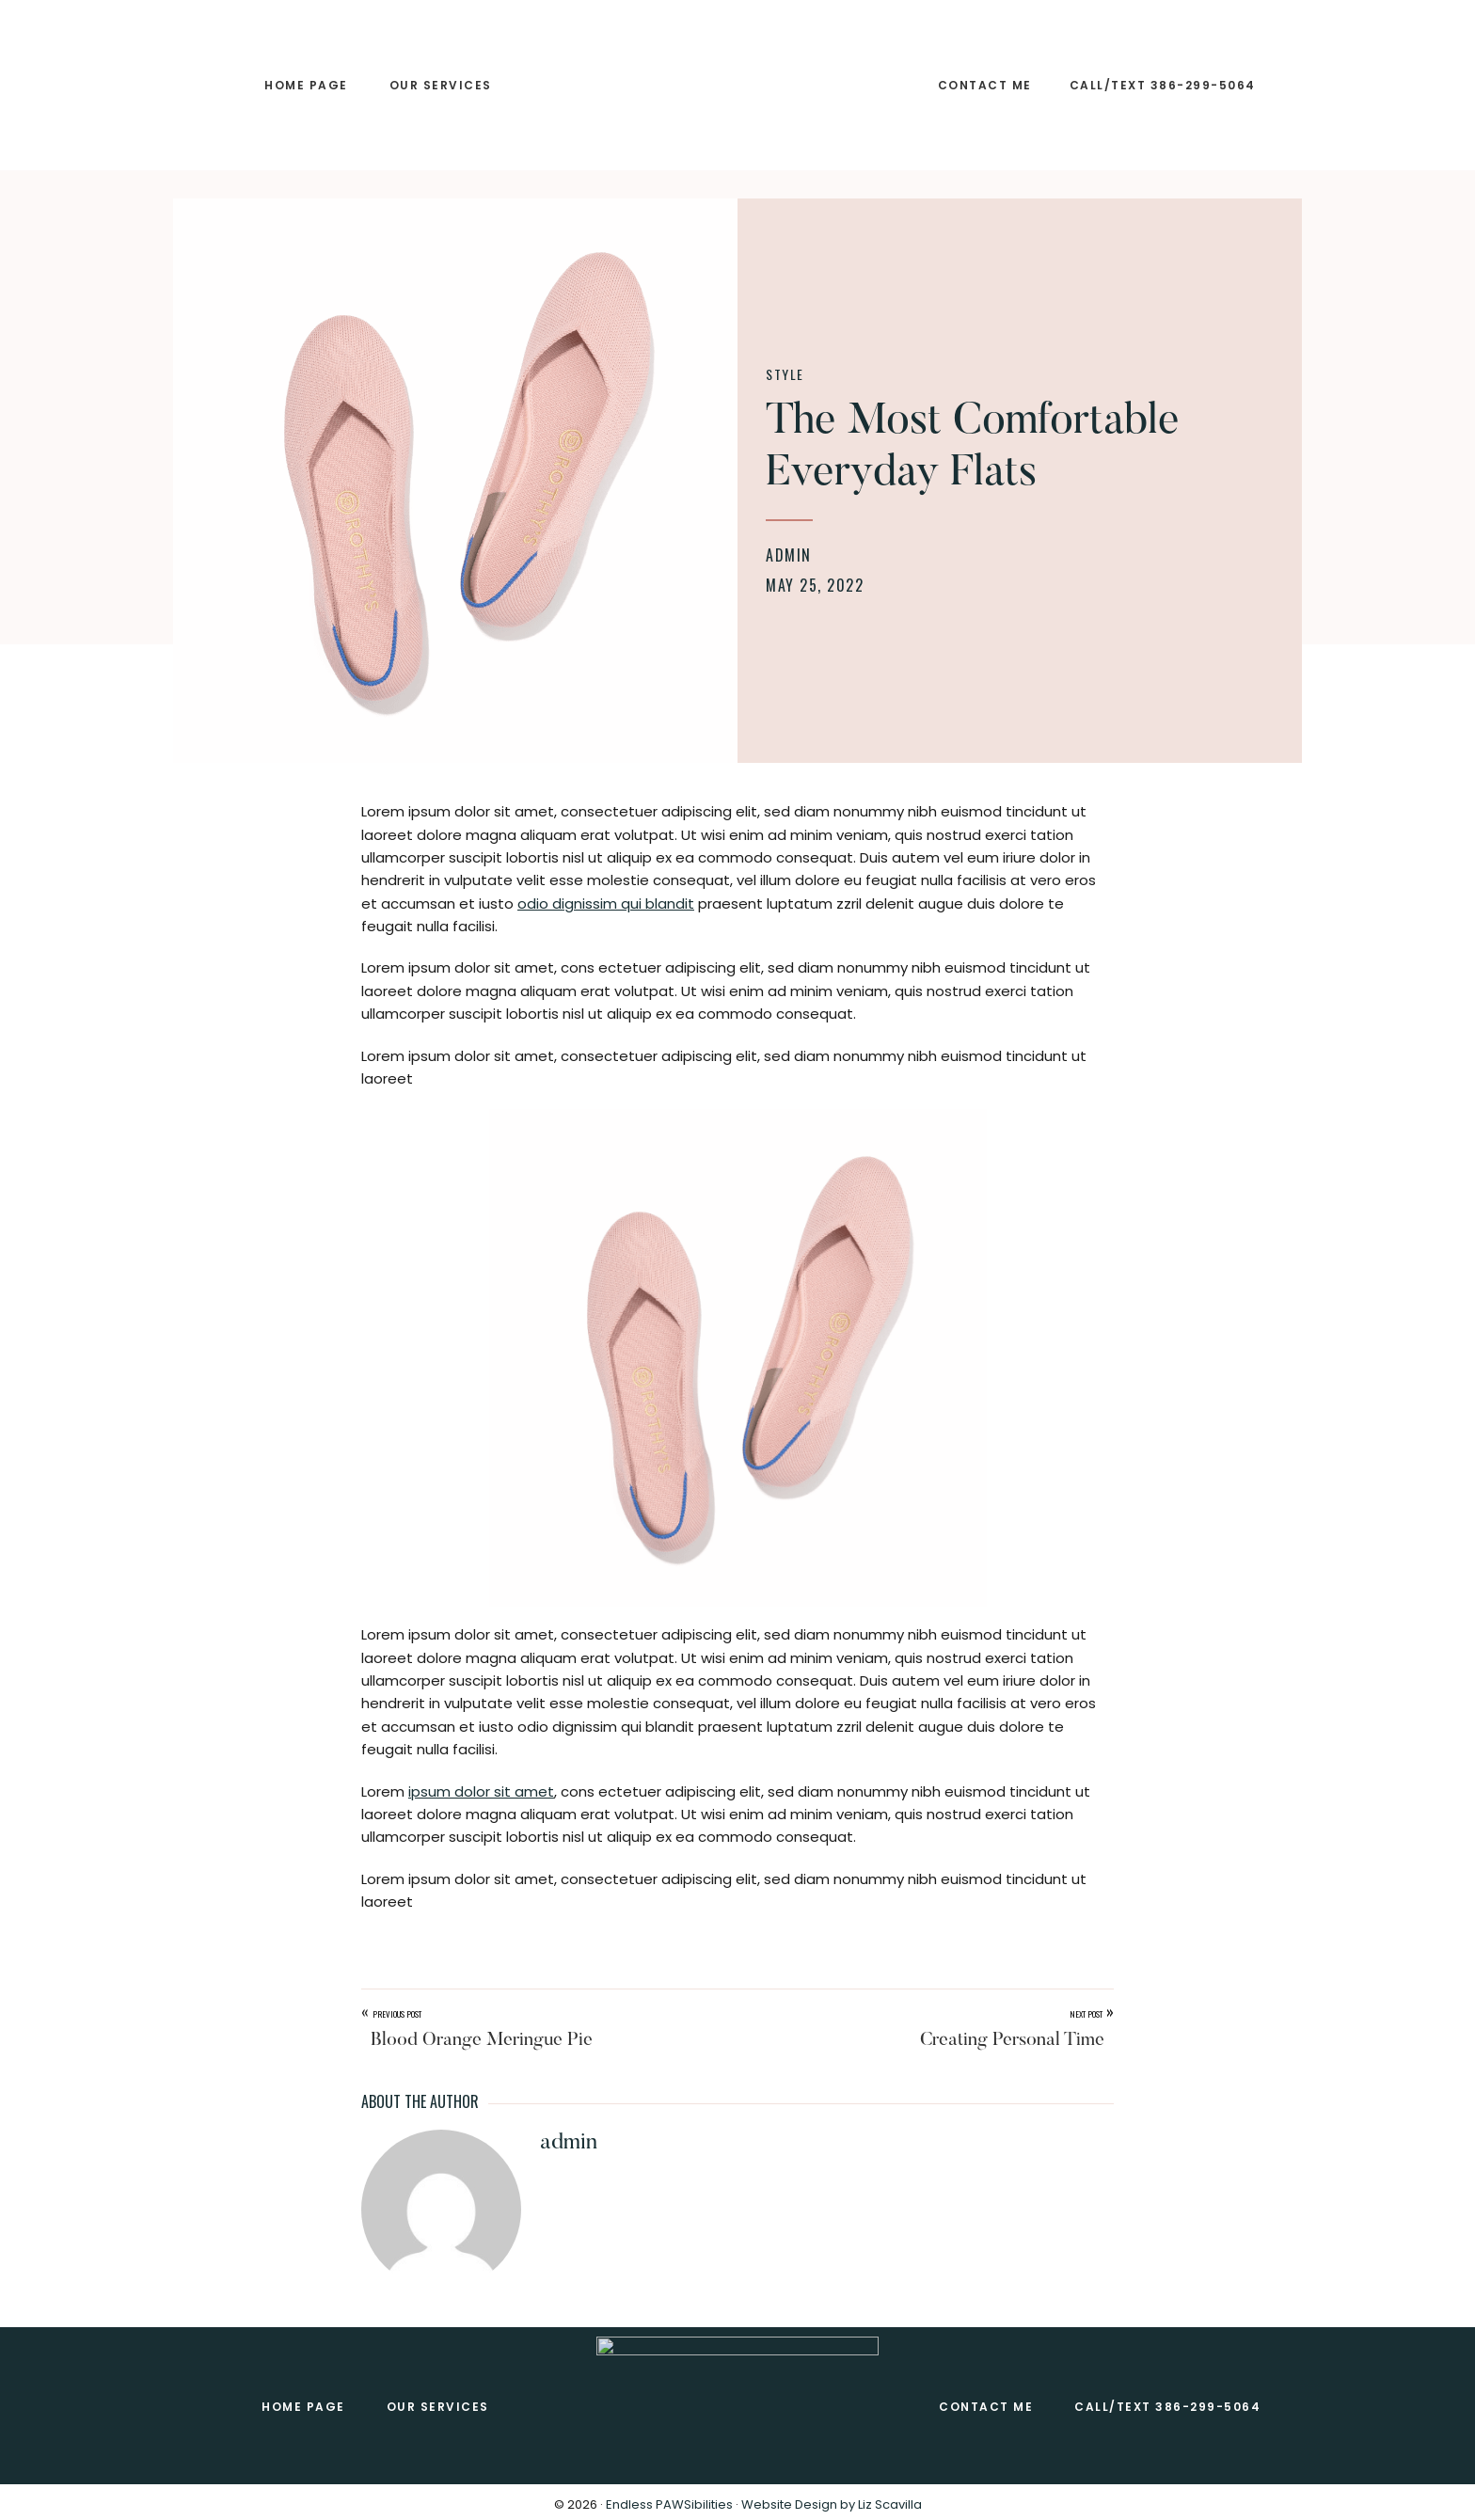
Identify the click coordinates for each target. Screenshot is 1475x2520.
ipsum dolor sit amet (481, 1791)
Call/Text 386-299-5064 (1167, 2407)
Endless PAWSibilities (669, 2504)
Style (785, 374)
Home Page (303, 2407)
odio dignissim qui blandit (605, 903)
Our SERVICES (438, 2407)
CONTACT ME (986, 2407)
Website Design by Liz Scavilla (831, 2504)
